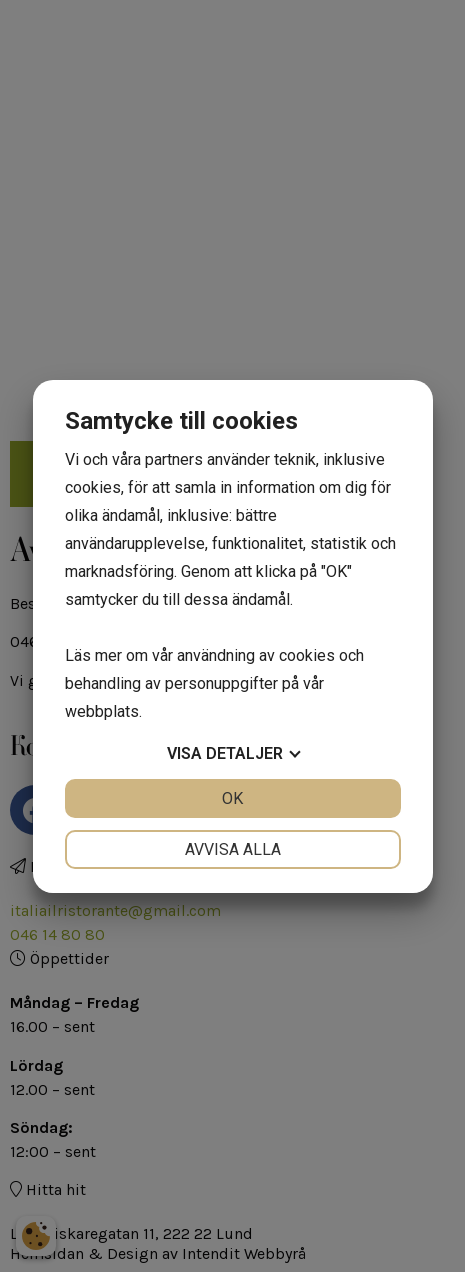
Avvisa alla (233, 849)
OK (232, 798)
